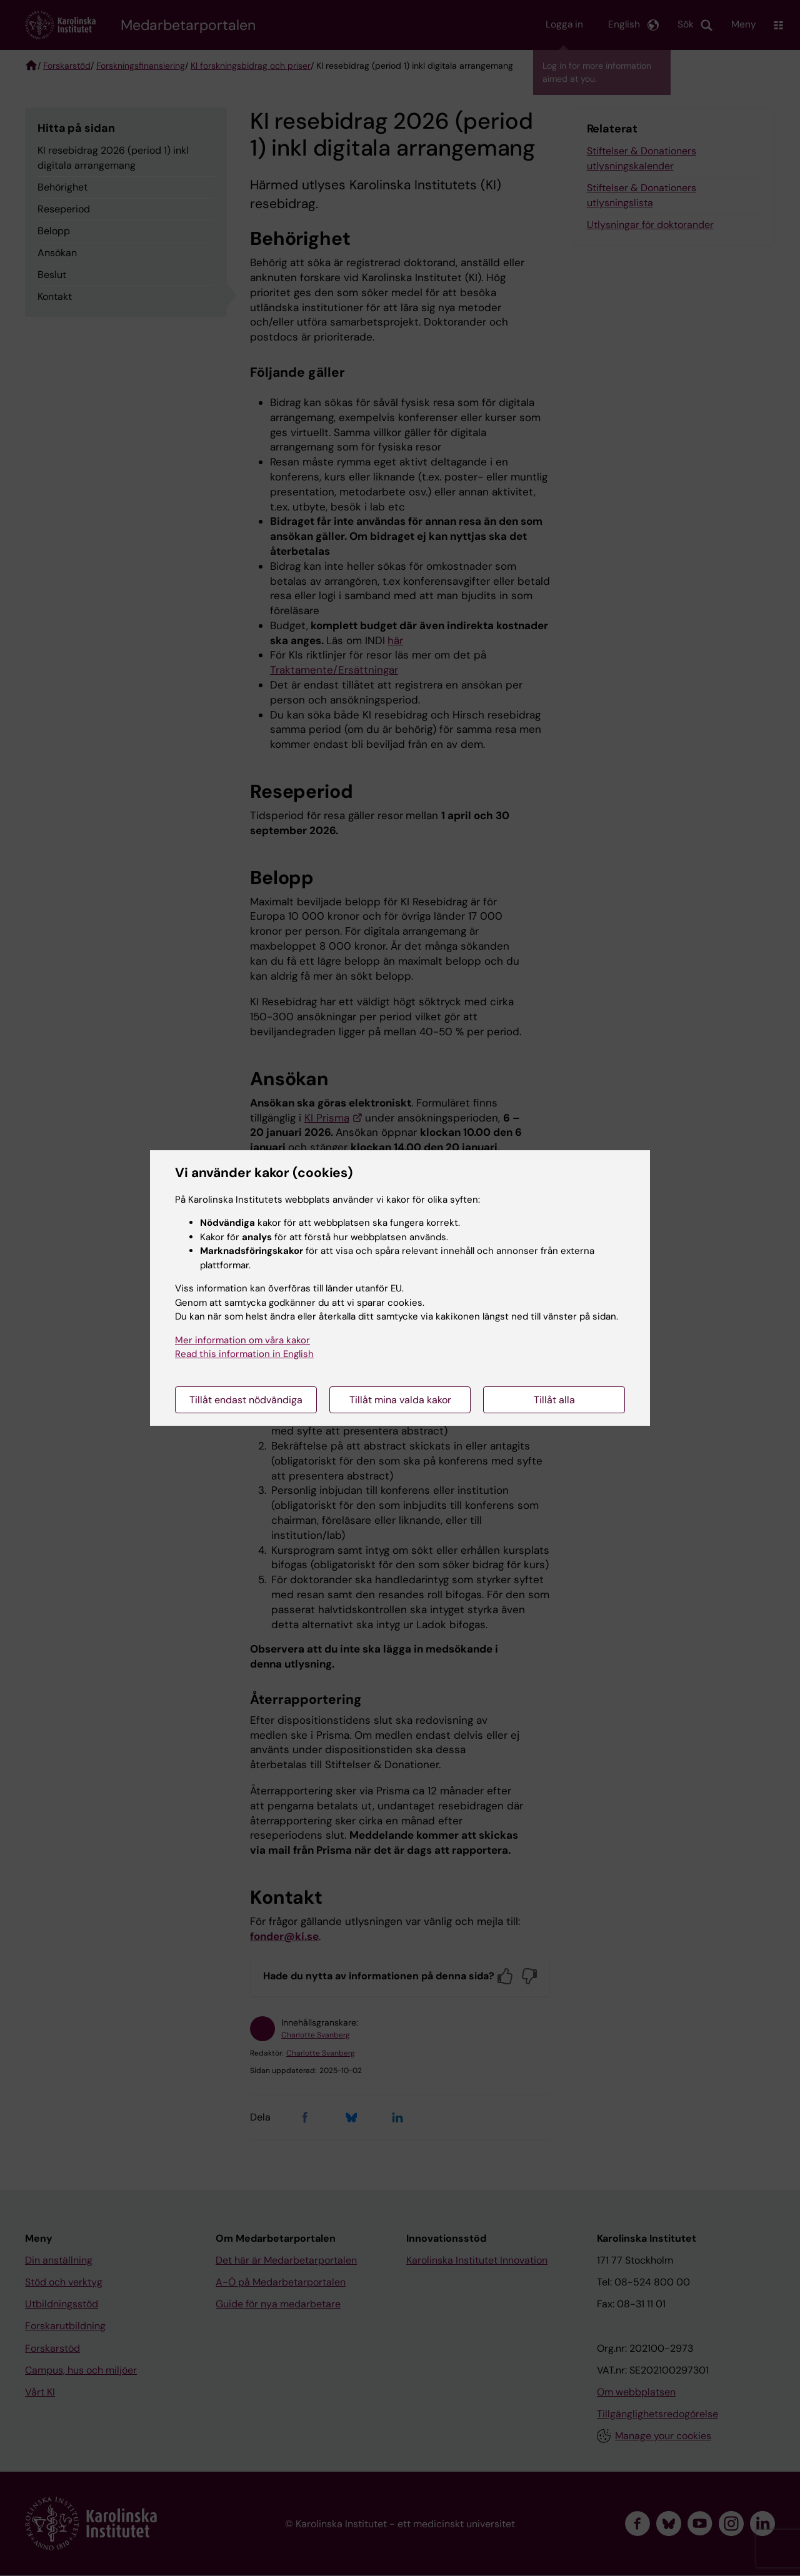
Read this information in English (244, 1354)
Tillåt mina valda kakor (400, 1399)
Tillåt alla (554, 1399)
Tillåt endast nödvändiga (245, 1399)
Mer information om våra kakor (242, 1340)
